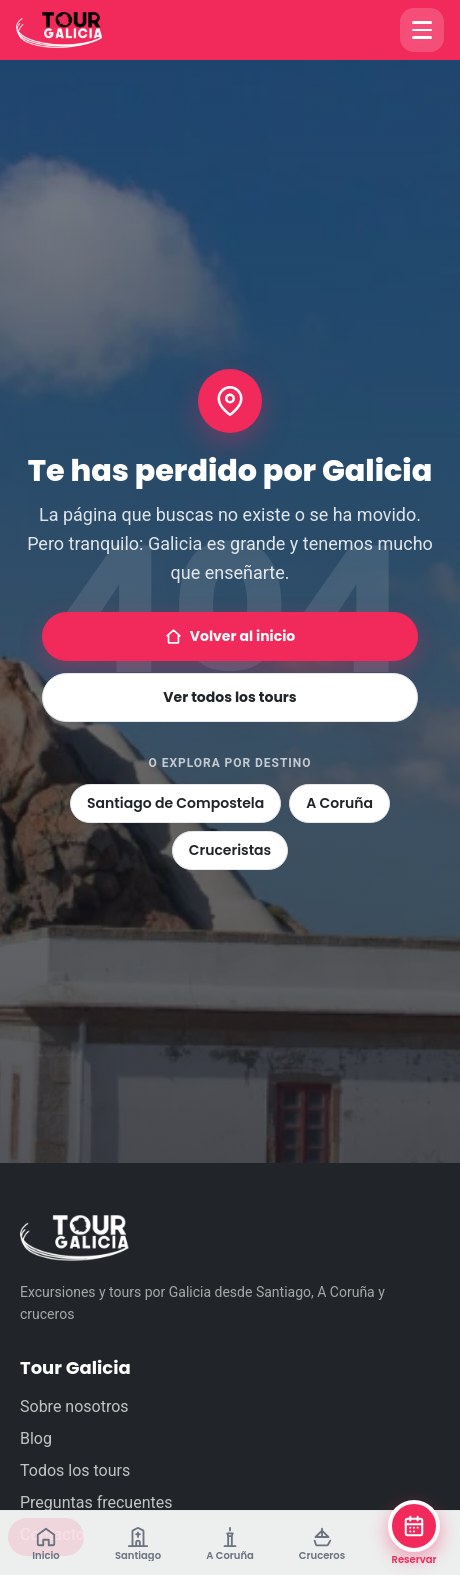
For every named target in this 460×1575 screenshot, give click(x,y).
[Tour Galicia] (78, 30)
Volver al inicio (230, 636)
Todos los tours (75, 1470)
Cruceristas (230, 850)
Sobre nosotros (74, 1406)
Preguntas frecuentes (96, 1502)
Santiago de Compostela (175, 803)
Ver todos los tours (229, 697)
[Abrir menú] (422, 30)
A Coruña (339, 803)
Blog (36, 1438)
